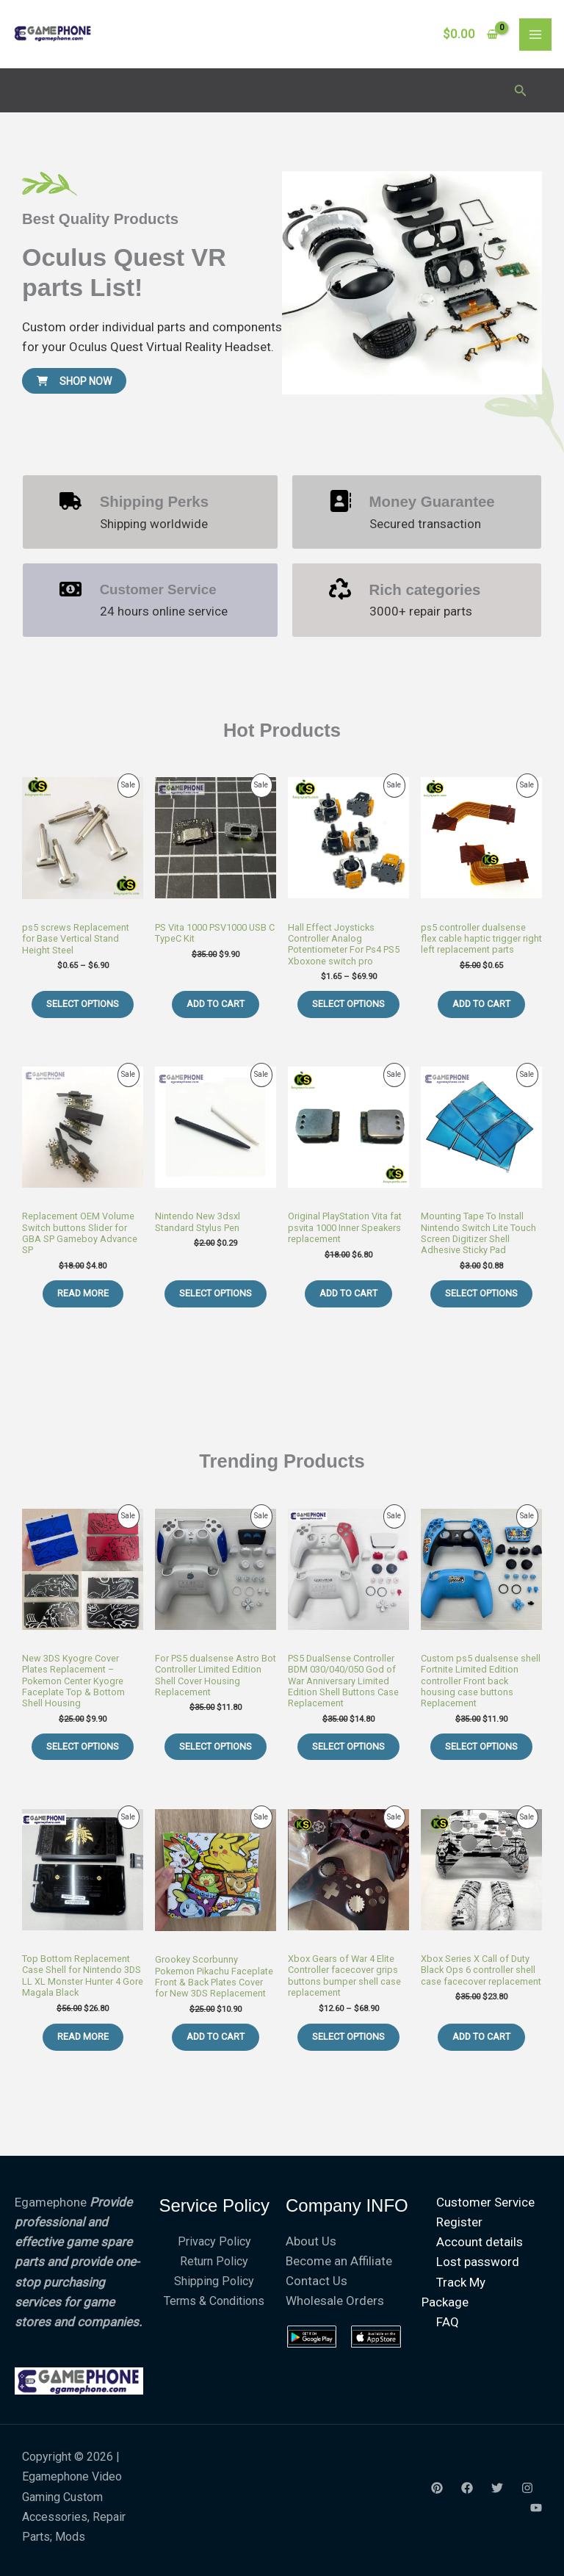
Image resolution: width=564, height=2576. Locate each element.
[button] (520, 91)
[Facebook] (467, 2488)
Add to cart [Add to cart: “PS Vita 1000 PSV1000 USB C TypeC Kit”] (216, 1003)
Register (459, 2222)
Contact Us (316, 2280)
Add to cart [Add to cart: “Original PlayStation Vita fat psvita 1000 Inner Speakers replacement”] (348, 1293)
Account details (479, 2241)
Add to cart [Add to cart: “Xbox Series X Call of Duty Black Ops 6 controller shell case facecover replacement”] (481, 2036)
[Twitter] (497, 2488)
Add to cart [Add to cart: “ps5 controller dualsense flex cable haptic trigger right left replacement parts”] (481, 1003)
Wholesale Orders (335, 2300)
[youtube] (536, 2508)
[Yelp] (437, 2488)
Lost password (477, 2261)
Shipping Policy (214, 2281)
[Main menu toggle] (535, 34)
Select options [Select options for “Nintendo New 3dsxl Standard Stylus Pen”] (215, 1293)
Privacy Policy (214, 2241)
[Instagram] (527, 2488)
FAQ (447, 2322)
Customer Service (485, 2202)
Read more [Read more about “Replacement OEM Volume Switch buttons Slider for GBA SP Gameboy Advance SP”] (83, 1293)
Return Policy (214, 2261)
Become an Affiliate (339, 2261)
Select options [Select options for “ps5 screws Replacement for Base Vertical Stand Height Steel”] (82, 1003)
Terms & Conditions (214, 2301)
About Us (311, 2241)
